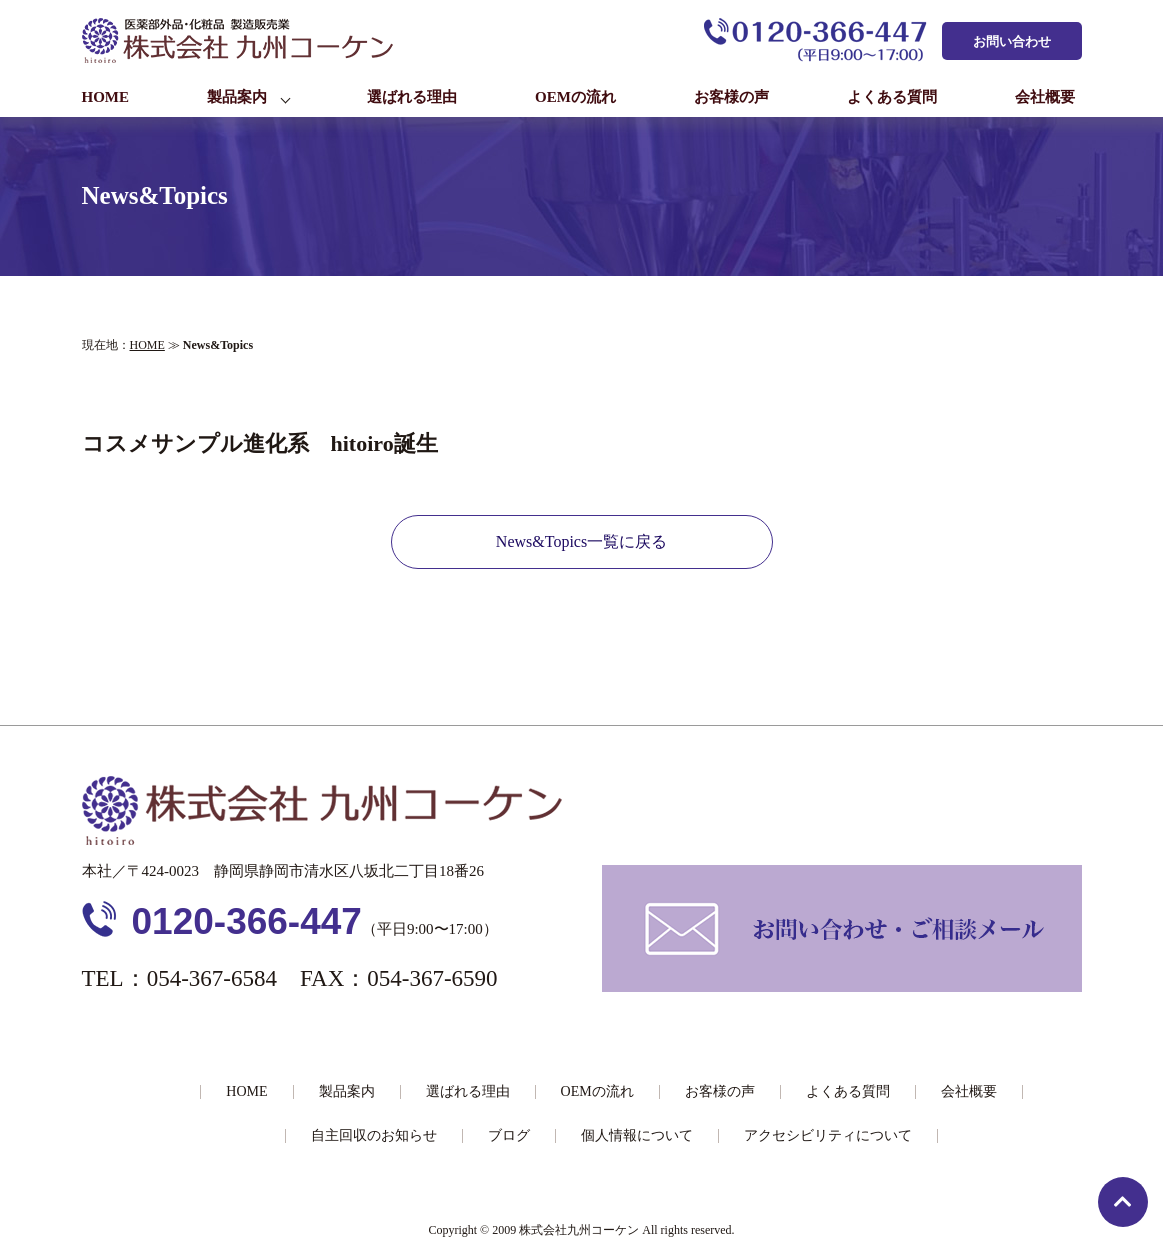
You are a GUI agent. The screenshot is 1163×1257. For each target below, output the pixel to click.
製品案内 (237, 97)
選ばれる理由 (412, 97)
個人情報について (637, 1135)
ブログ (509, 1135)
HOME (106, 97)
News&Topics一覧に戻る (581, 541)
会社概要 (1045, 97)
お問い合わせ (1012, 41)
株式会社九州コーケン (579, 1230)
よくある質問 (892, 97)
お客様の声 (731, 97)
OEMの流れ (575, 97)
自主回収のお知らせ (374, 1135)
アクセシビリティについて (828, 1135)
